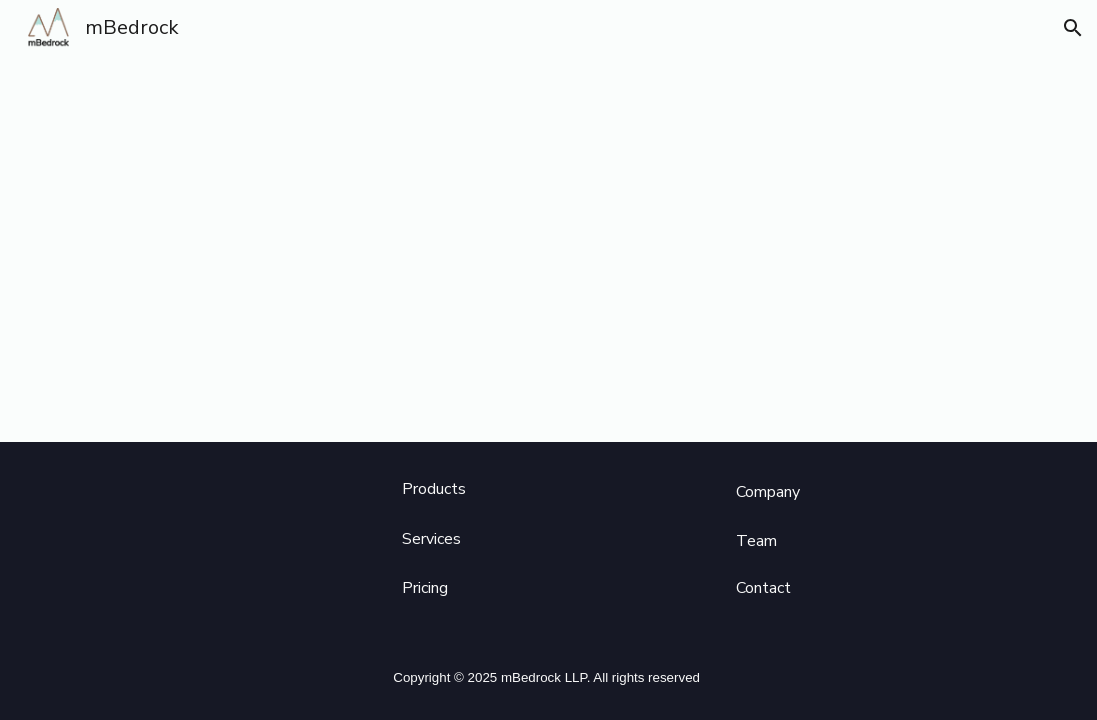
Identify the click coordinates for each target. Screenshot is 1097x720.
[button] (1073, 28)
